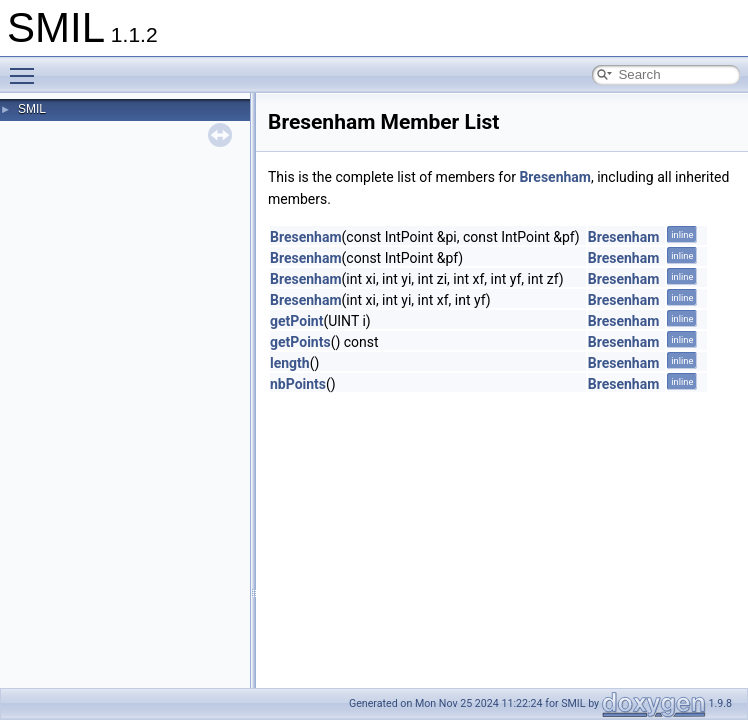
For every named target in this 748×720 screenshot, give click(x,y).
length (290, 363)
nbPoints (298, 384)
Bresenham (555, 177)
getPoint (296, 321)
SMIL (32, 109)
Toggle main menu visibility (27, 67)
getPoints (300, 342)
